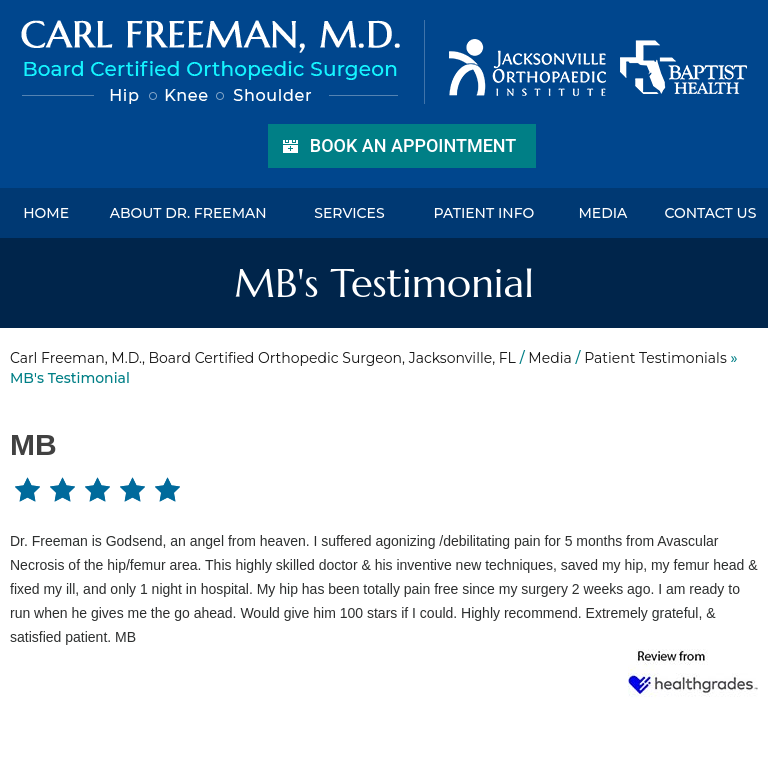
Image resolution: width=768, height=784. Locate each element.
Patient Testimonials (655, 358)
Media (602, 213)
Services (349, 213)
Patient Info (483, 213)
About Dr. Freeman (188, 213)
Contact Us (710, 213)
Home (46, 213)
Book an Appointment (413, 145)
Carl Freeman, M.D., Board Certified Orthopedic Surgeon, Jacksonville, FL (263, 358)
